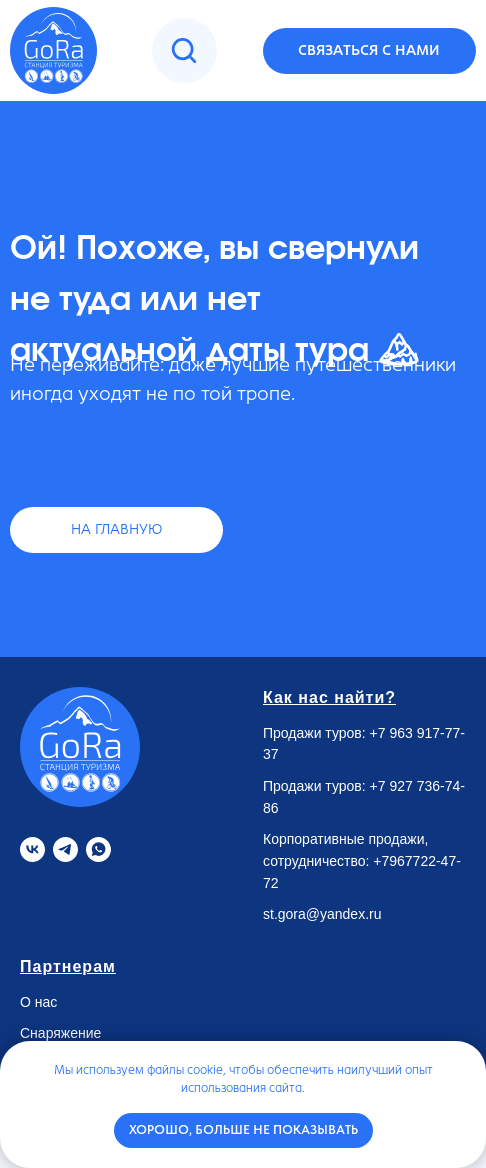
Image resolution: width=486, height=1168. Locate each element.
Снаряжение (60, 1033)
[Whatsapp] (98, 849)
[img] (184, 50)
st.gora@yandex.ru (322, 914)
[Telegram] (65, 849)
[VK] (32, 849)
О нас (38, 1002)
